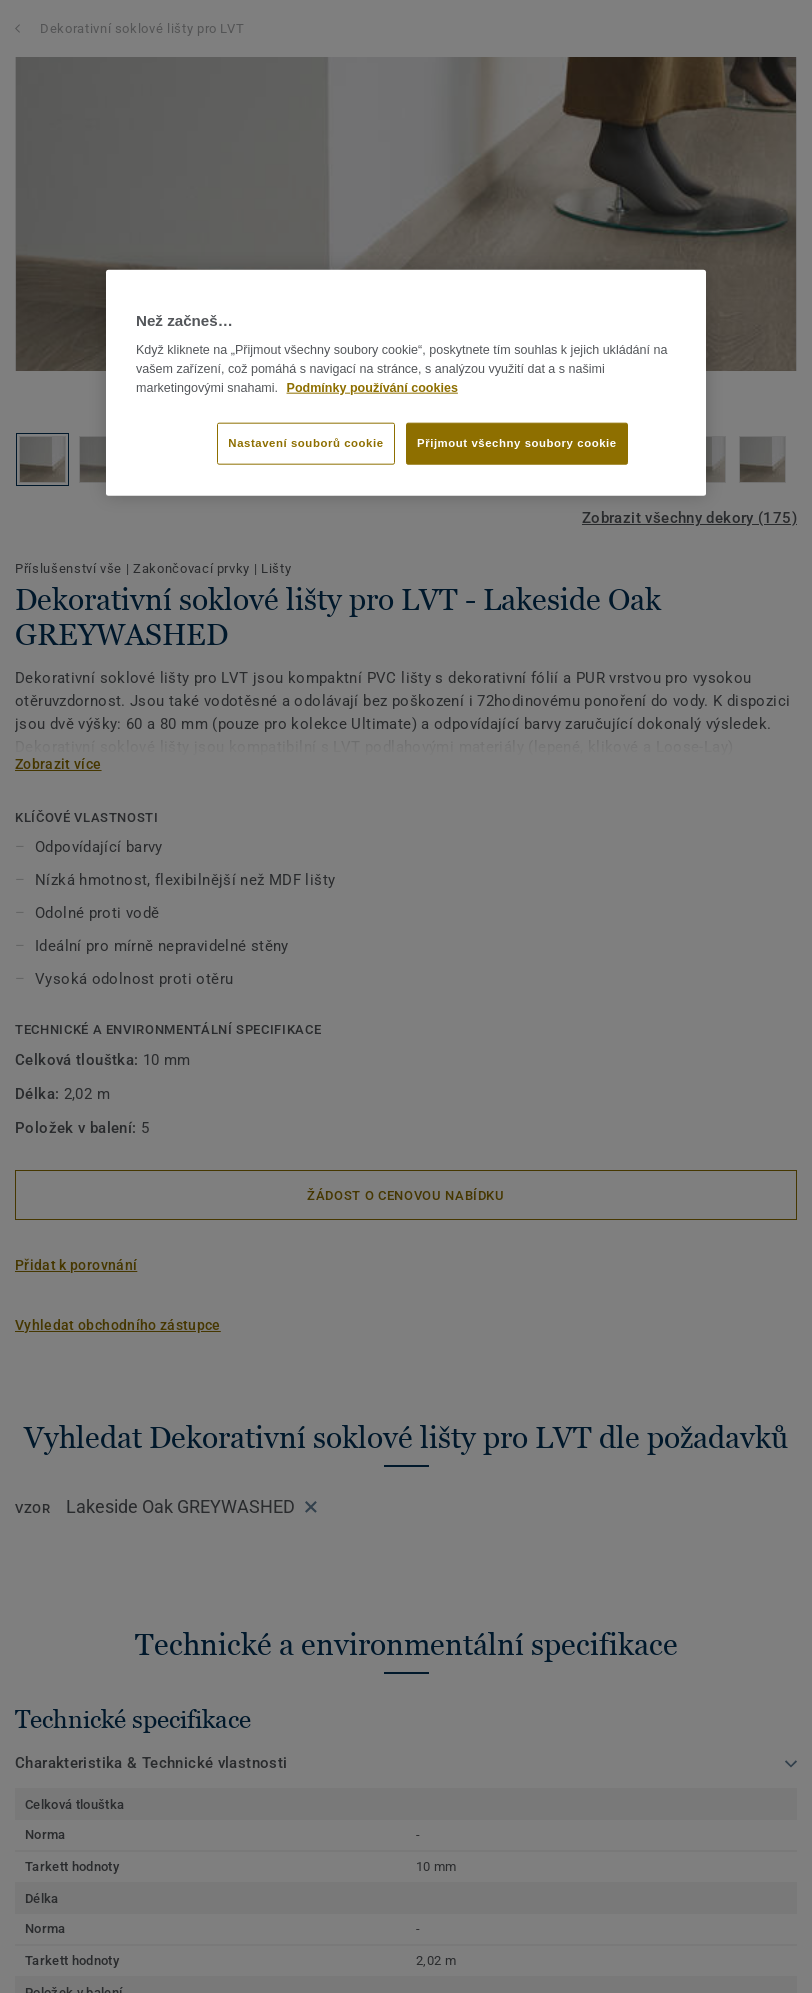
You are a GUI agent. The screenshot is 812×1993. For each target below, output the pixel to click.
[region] (406, 383)
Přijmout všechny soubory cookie (517, 442)
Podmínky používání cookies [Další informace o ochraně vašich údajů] (372, 387)
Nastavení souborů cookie (305, 442)
